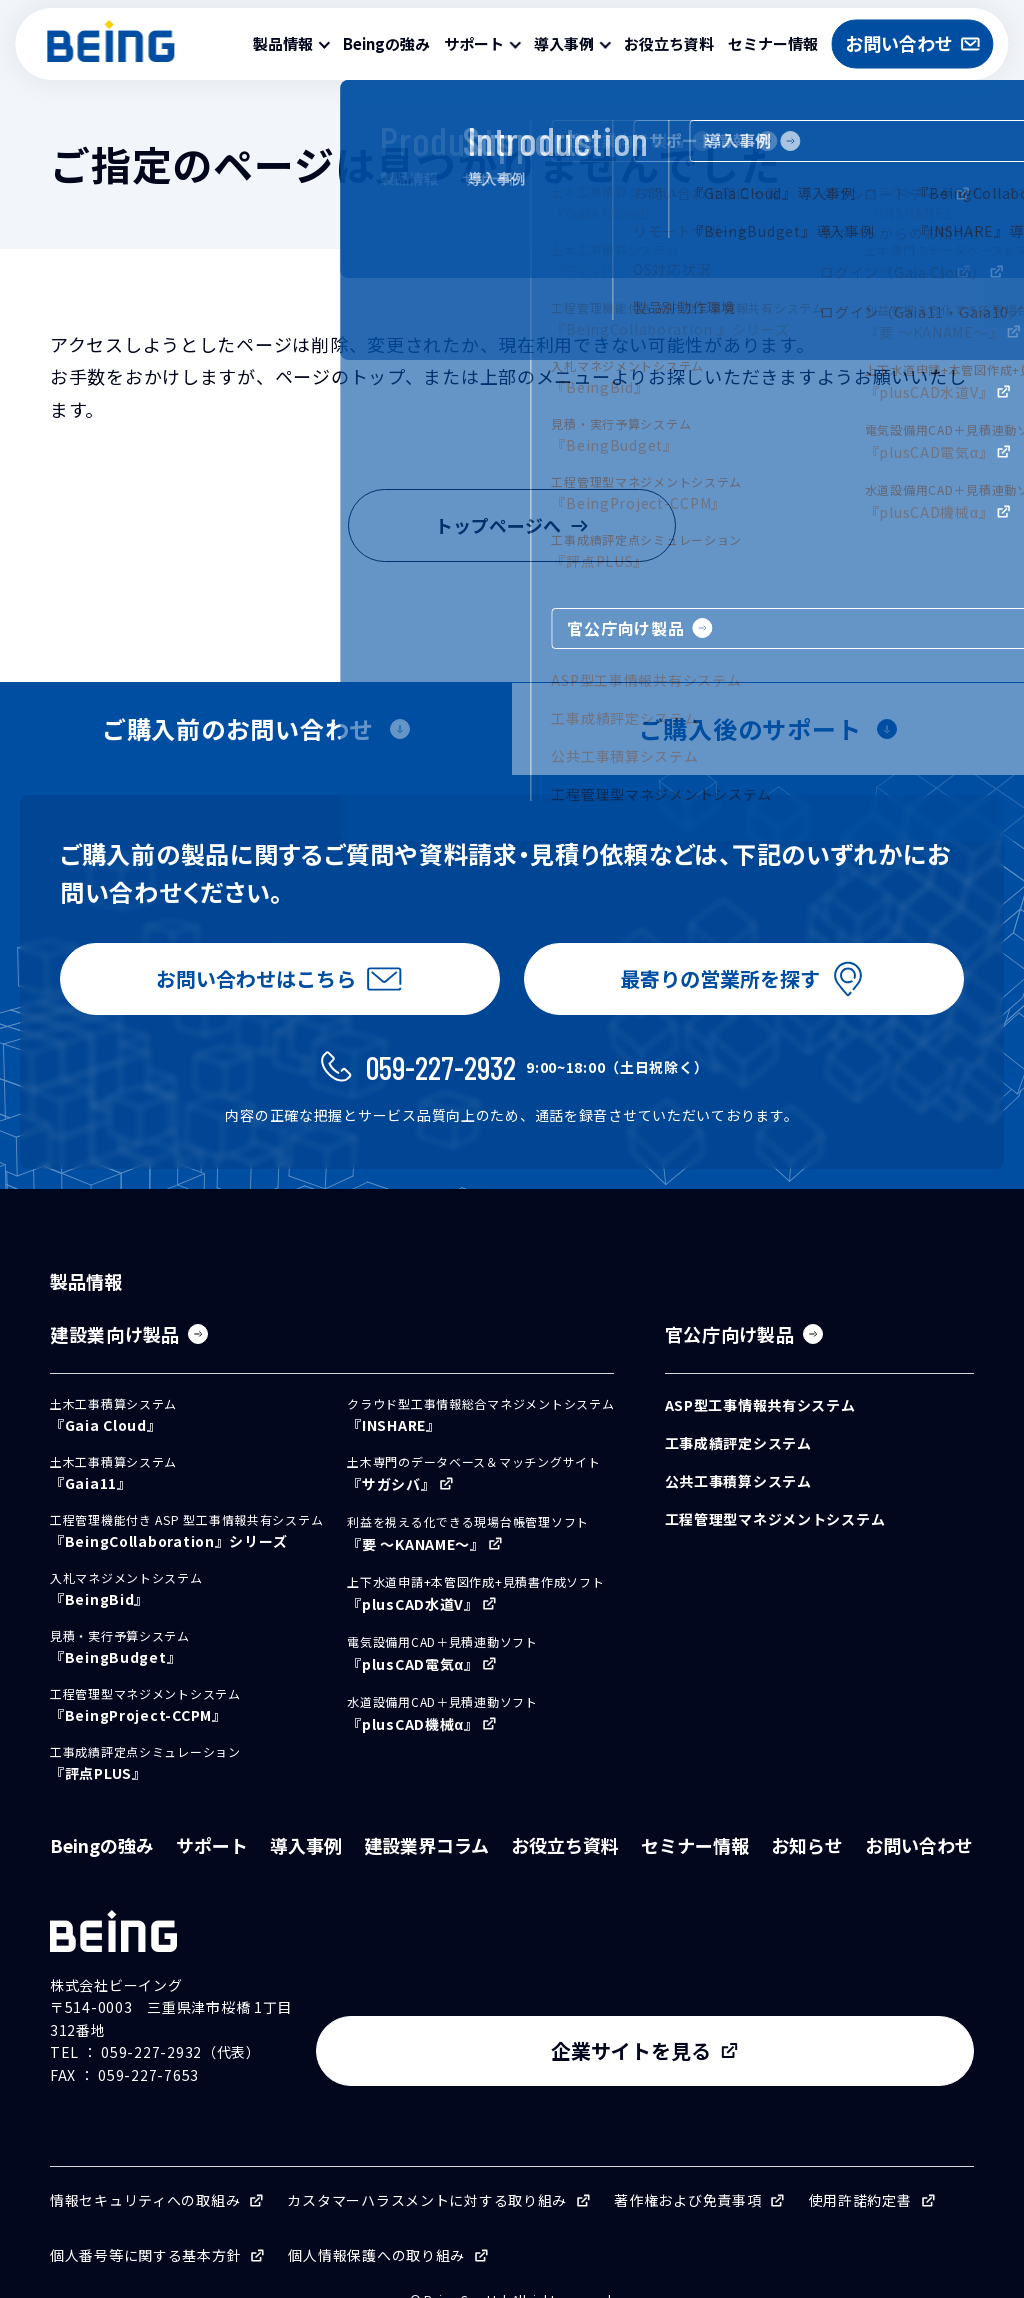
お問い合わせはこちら (252, 986)
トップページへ (512, 525)
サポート (212, 1861)
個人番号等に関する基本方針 (145, 2226)
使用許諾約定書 (860, 2171)
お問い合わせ (919, 1861)
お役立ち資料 (669, 43)
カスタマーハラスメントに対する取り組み (427, 2171)
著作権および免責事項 (687, 2171)
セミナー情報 (773, 43)
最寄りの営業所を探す (716, 986)
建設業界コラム (426, 1861)
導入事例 (306, 1861)
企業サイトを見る (808, 2022)
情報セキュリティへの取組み (145, 2171)
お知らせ (807, 1861)
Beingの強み (386, 43)
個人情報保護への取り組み (376, 2226)
